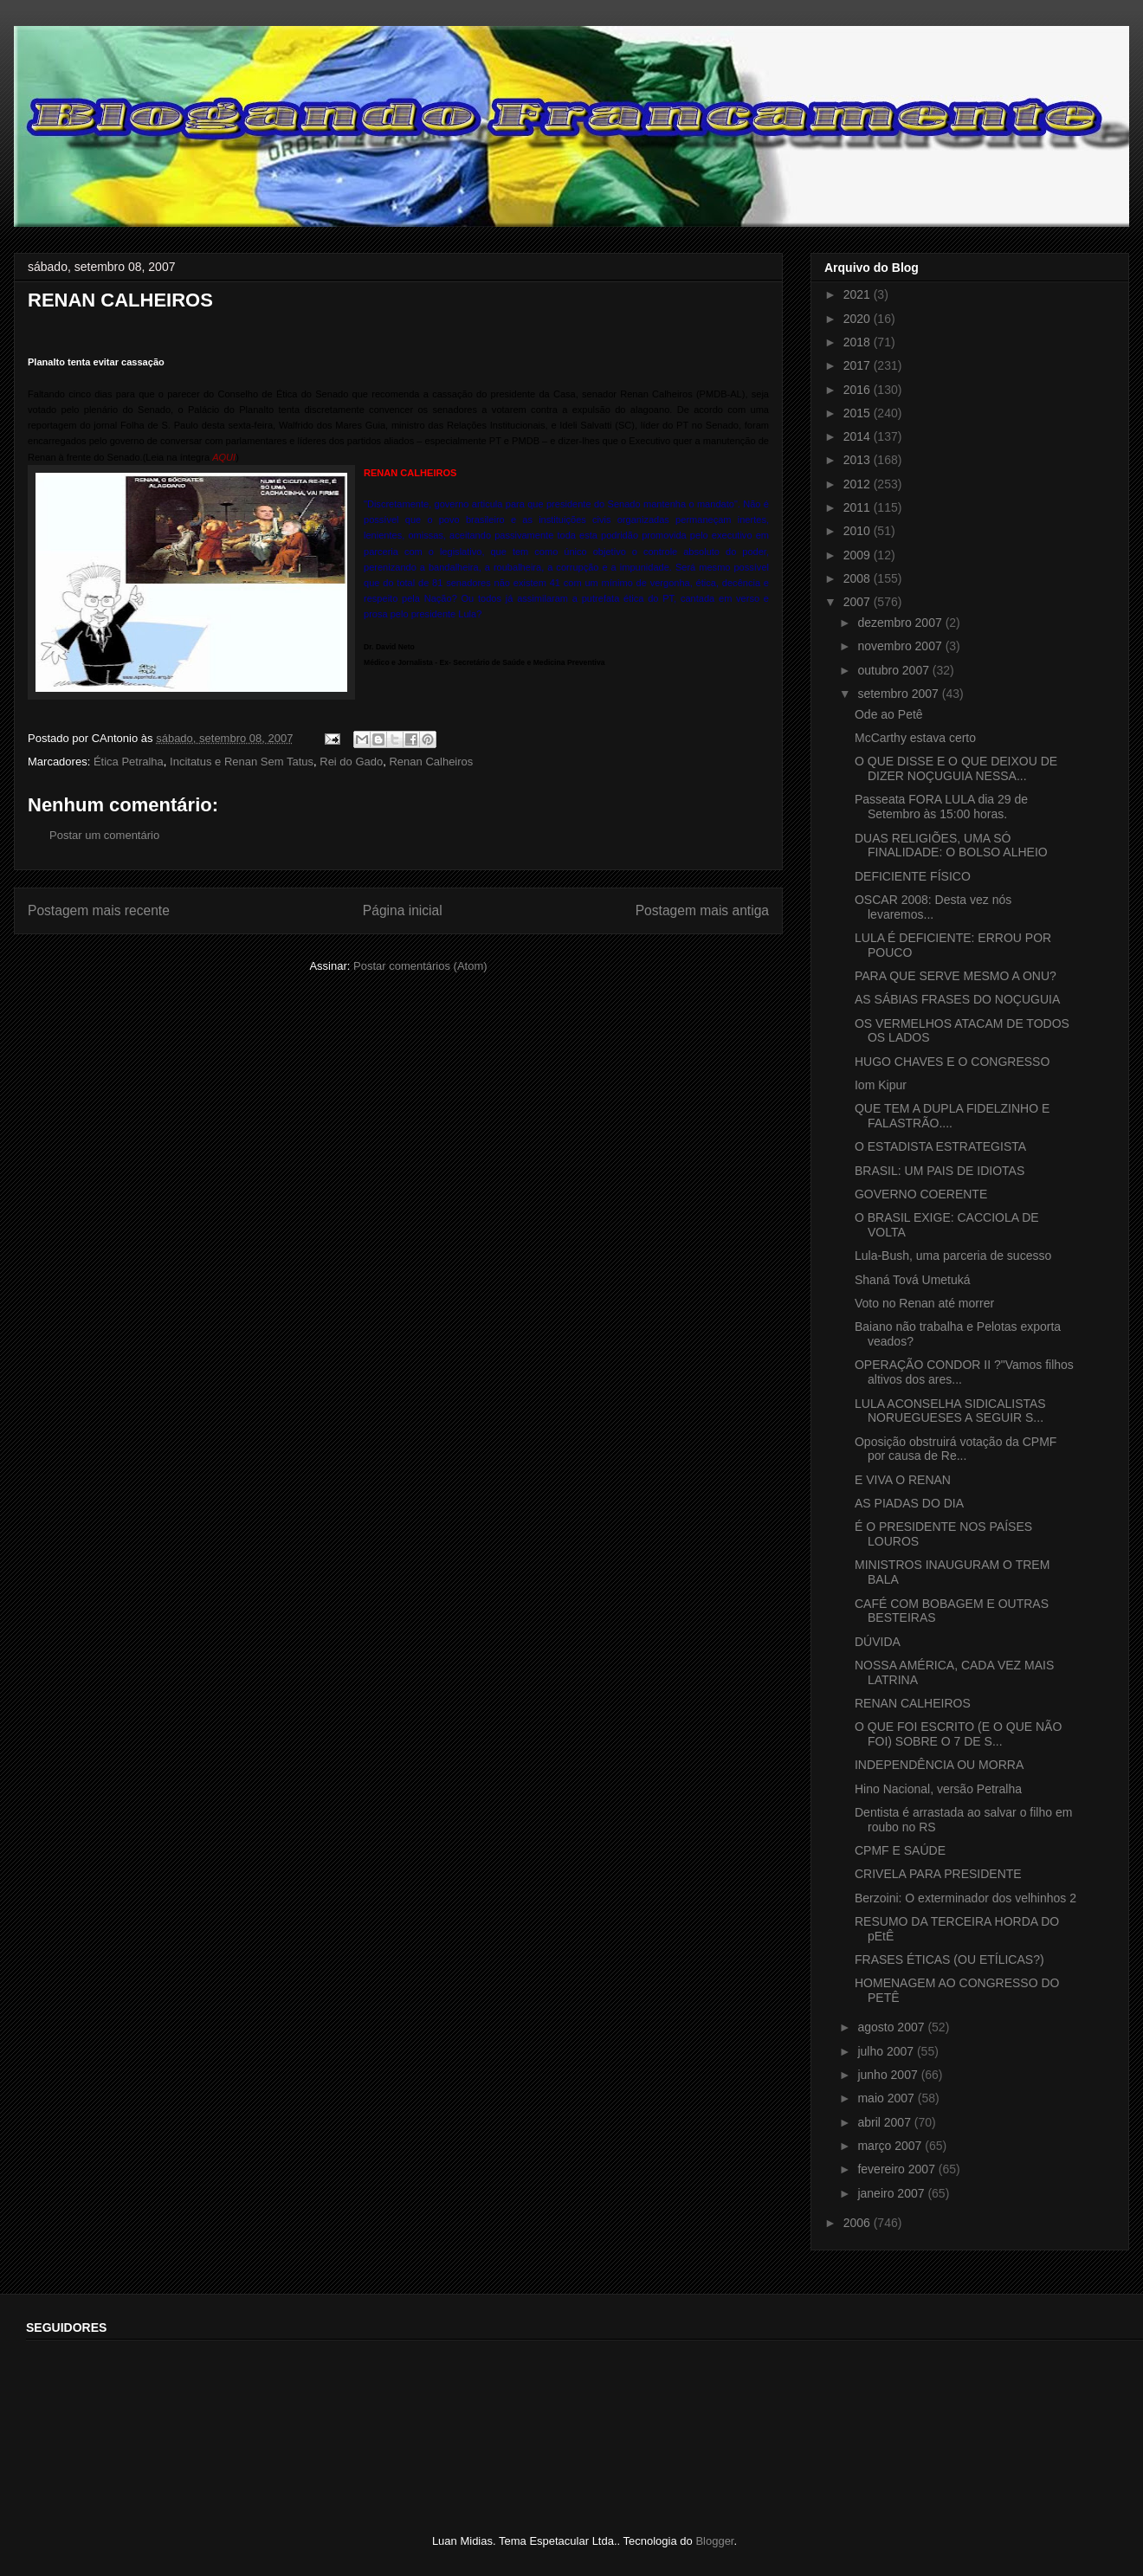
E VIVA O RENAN (903, 1480)
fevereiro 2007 (897, 2169)
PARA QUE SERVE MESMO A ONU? (955, 976)
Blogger (714, 2540)
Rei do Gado (351, 761)
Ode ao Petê (889, 714)
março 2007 (891, 2146)
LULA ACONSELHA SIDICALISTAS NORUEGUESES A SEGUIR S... (950, 1411)
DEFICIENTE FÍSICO (913, 876)
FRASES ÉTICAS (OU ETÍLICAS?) (949, 1959)
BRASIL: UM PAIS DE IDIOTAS (939, 1171)
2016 (858, 390)
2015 (858, 413)
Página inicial (402, 910)
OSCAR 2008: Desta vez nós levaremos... (933, 907)
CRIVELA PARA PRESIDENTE (938, 1874)
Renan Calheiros (431, 761)
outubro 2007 (894, 670)
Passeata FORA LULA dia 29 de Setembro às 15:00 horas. (941, 806)
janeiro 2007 (892, 2193)
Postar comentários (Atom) (420, 965)
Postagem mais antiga (702, 910)
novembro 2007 (901, 646)
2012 (858, 484)
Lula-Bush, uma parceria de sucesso (953, 1255)
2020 (858, 319)
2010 (858, 531)
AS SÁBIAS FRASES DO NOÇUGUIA (957, 999)
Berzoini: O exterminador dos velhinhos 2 (965, 1898)
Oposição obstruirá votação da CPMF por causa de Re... (955, 1449)
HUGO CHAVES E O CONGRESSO (952, 1061)
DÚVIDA (878, 1642)
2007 (858, 602)
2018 (858, 342)
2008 (858, 578)
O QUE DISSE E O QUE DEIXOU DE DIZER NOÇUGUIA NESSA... (956, 768)
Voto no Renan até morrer (924, 1303)
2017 (858, 365)
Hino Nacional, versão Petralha (938, 1789)
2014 (858, 436)
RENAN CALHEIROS (913, 1703)
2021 (858, 294)
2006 (858, 2223)
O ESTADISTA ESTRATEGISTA (940, 1146)
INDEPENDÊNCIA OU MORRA (939, 1765)
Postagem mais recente (99, 910)
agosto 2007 (892, 2027)
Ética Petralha (129, 761)
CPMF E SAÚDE (900, 1850)
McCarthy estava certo (915, 738)
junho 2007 (888, 2075)
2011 (858, 507)
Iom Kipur (881, 1085)
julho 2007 (887, 2051)
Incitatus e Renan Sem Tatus (241, 761)
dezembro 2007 (901, 622)
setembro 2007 (899, 693)
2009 (858, 555)
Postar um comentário (104, 835)
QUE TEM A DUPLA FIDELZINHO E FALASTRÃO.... (952, 1115)
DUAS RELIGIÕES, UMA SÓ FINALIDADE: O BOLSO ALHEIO (951, 845)
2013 (858, 460)
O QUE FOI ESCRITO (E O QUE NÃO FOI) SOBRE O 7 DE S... (958, 1734)
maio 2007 (887, 2098)
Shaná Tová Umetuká (913, 1280)
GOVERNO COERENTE (921, 1194)
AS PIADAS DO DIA (909, 1503)
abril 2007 (885, 2122)
